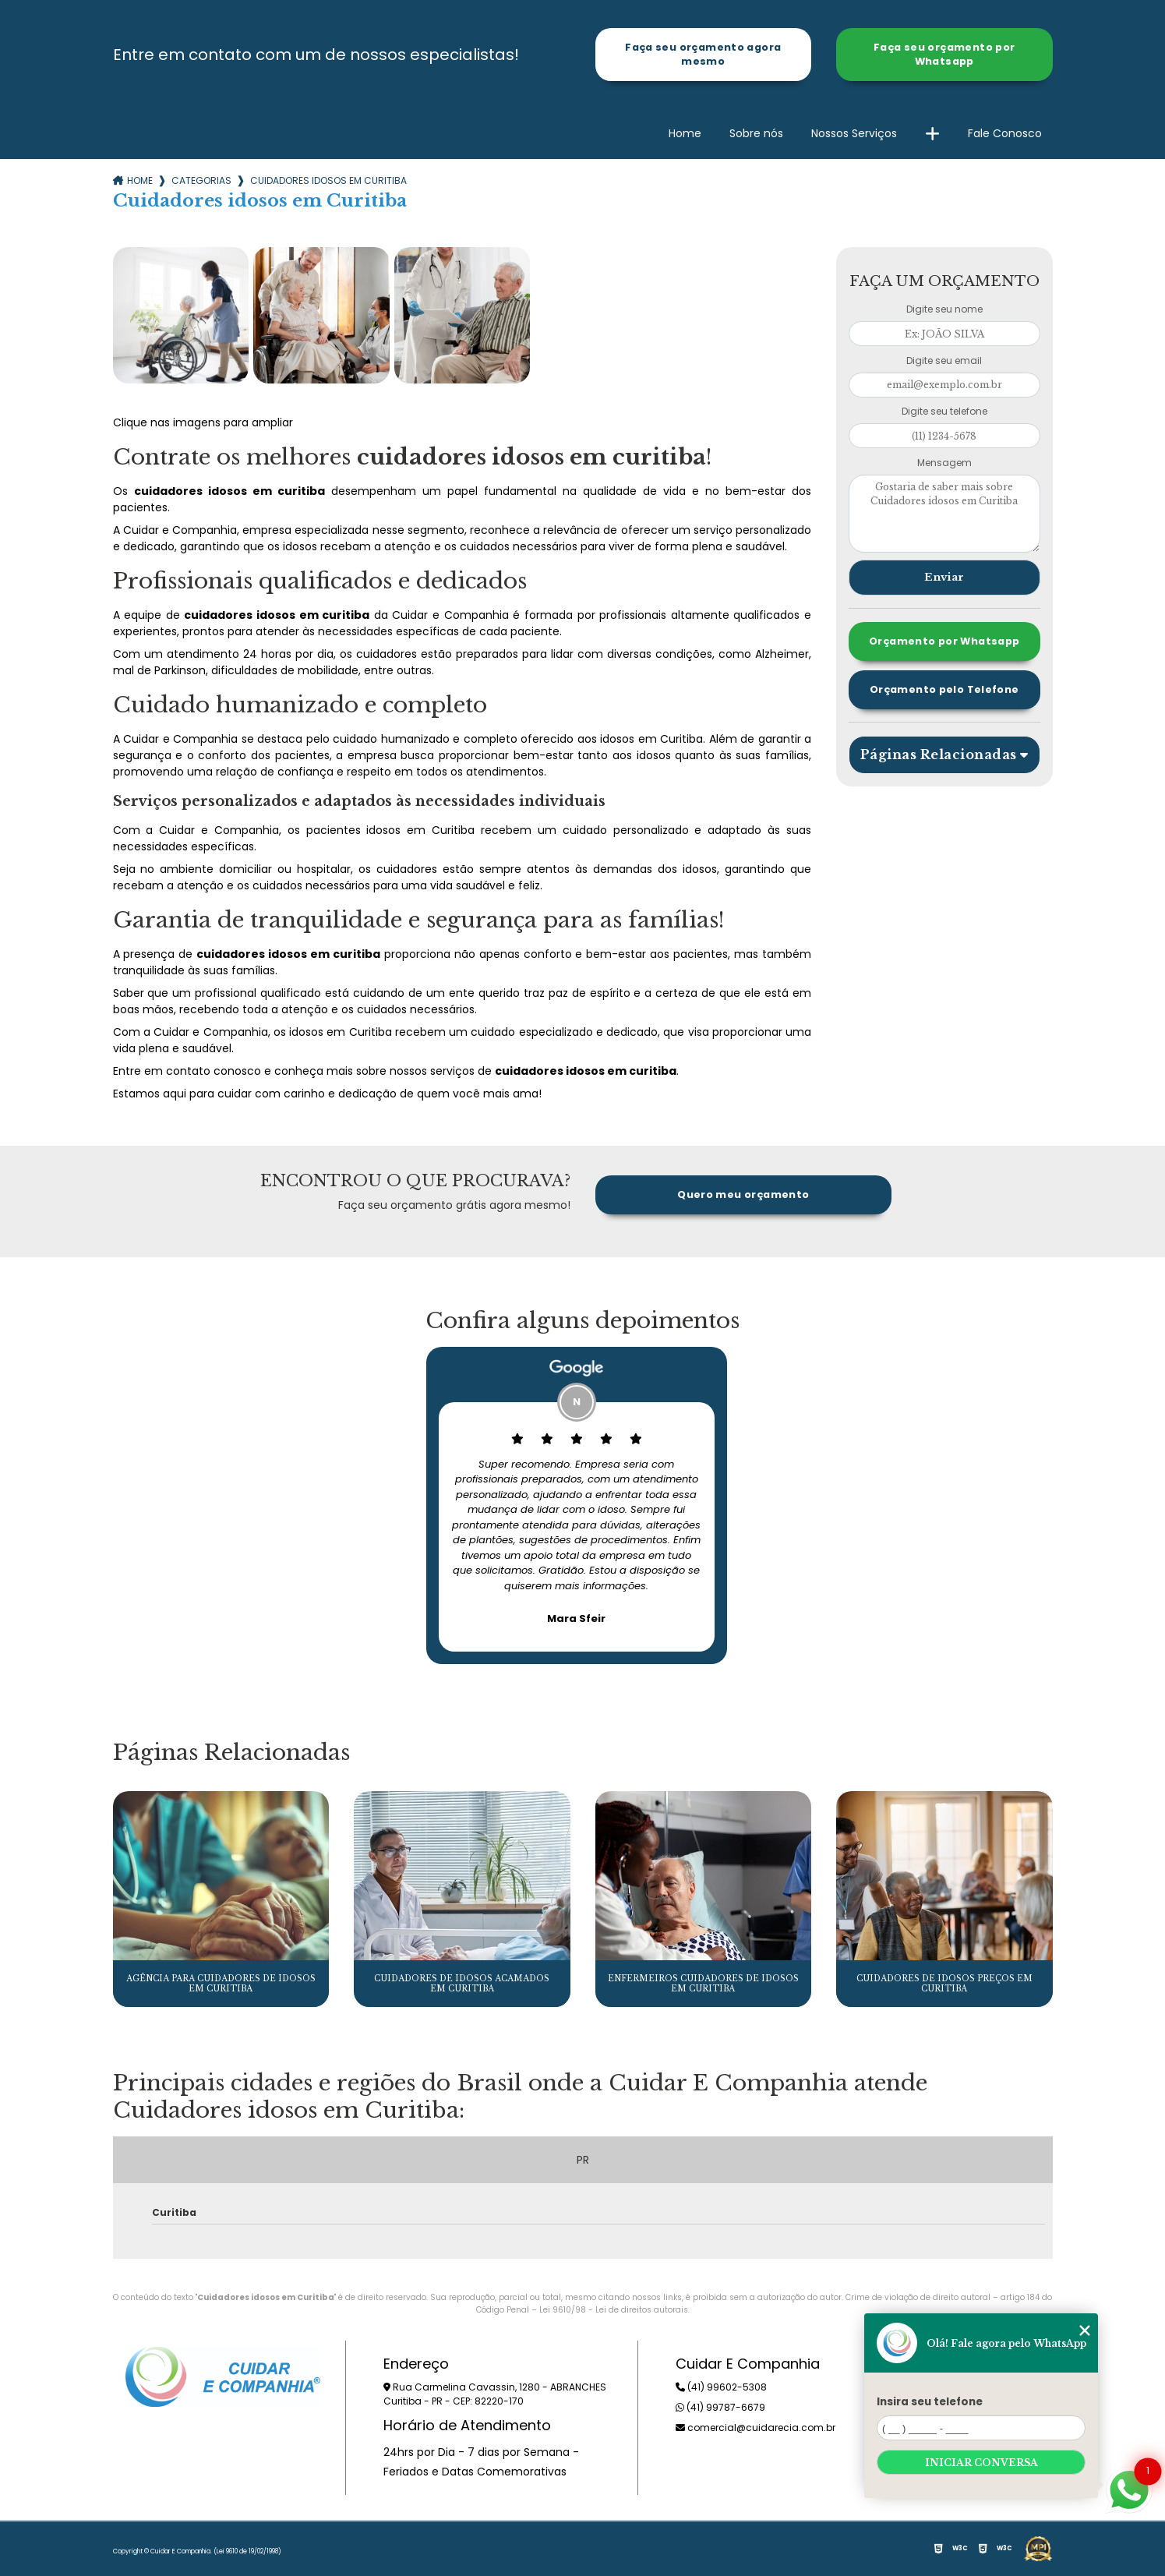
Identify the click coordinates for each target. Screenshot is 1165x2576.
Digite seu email (944, 360)
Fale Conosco (1005, 133)
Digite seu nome (944, 309)
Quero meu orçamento (743, 1194)
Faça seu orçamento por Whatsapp (944, 54)
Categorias (201, 180)
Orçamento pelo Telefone (944, 689)
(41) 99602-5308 (721, 2387)
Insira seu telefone (930, 2401)
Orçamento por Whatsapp (944, 641)
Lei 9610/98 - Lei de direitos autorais (613, 2310)
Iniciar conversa (981, 2462)
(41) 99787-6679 (720, 2407)
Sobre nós (756, 133)
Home (685, 133)
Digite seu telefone (944, 411)
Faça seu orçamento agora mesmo (703, 54)
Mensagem (944, 462)
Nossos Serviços (854, 133)
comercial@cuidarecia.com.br (755, 2427)
